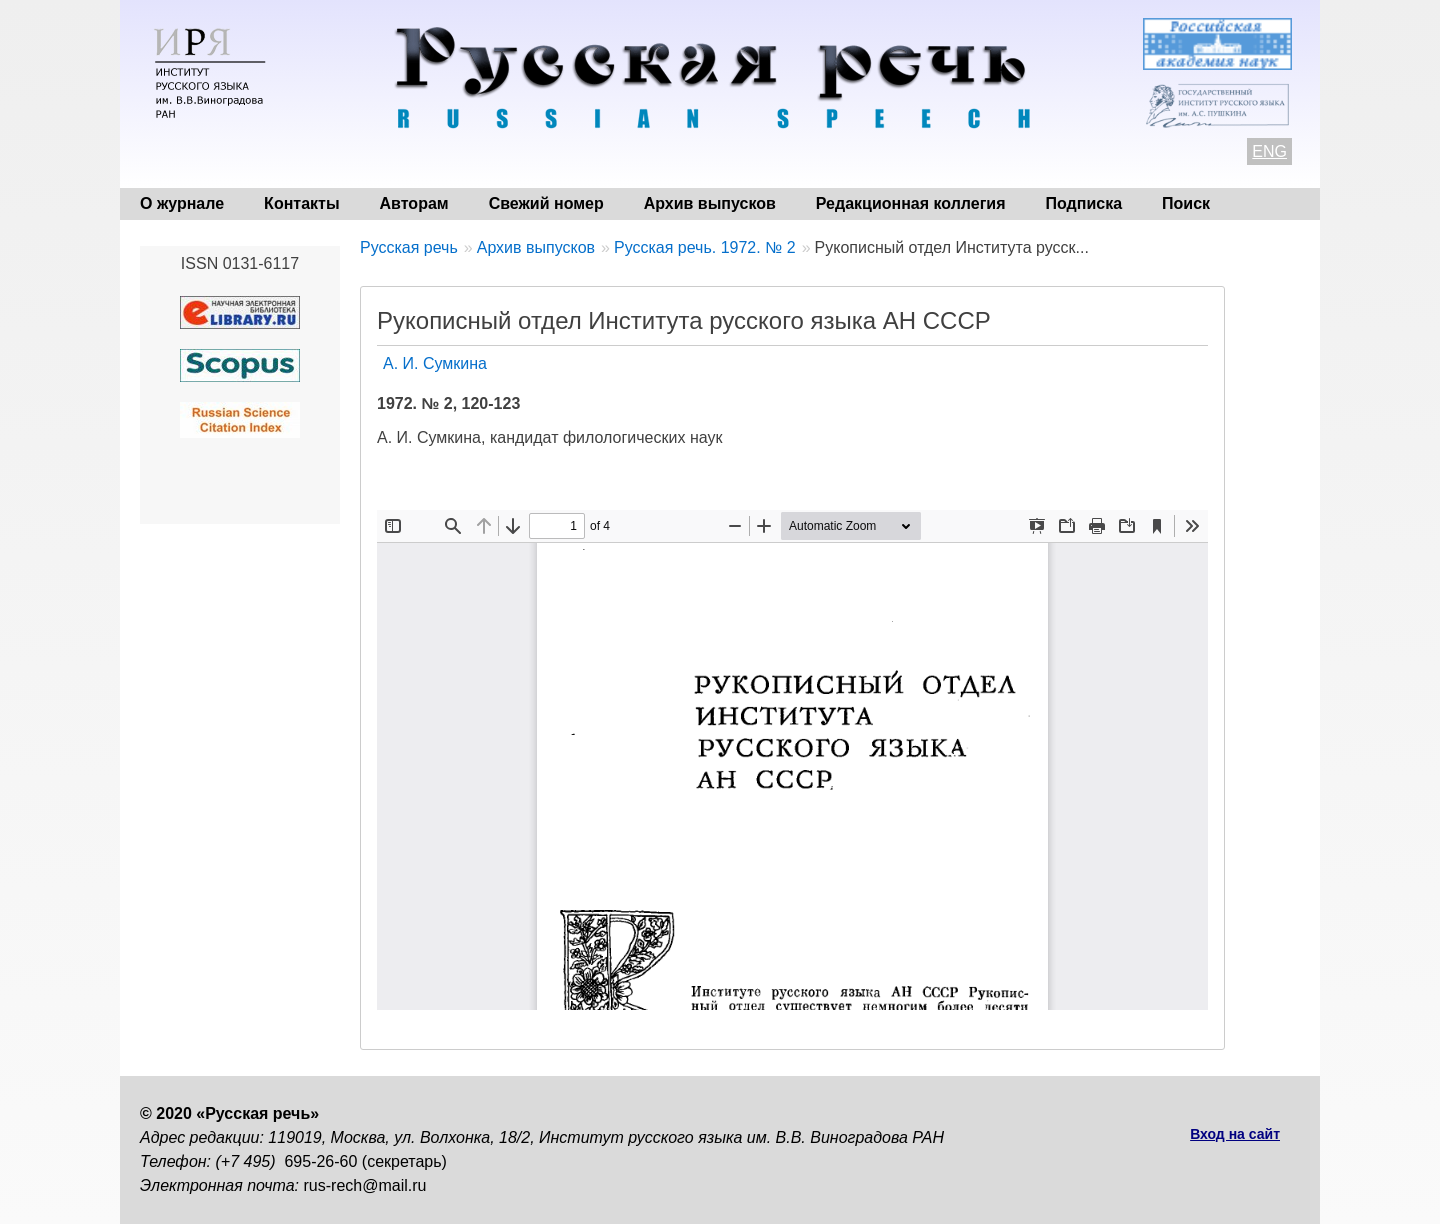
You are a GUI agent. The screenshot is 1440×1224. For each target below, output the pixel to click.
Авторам (414, 203)
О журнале (182, 203)
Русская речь (409, 247)
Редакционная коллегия (911, 203)
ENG (1269, 151)
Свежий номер (546, 203)
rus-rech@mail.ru (365, 1185)
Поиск (1186, 203)
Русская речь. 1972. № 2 (705, 247)
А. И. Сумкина (435, 363)
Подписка (1084, 203)
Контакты (301, 203)
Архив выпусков (710, 203)
